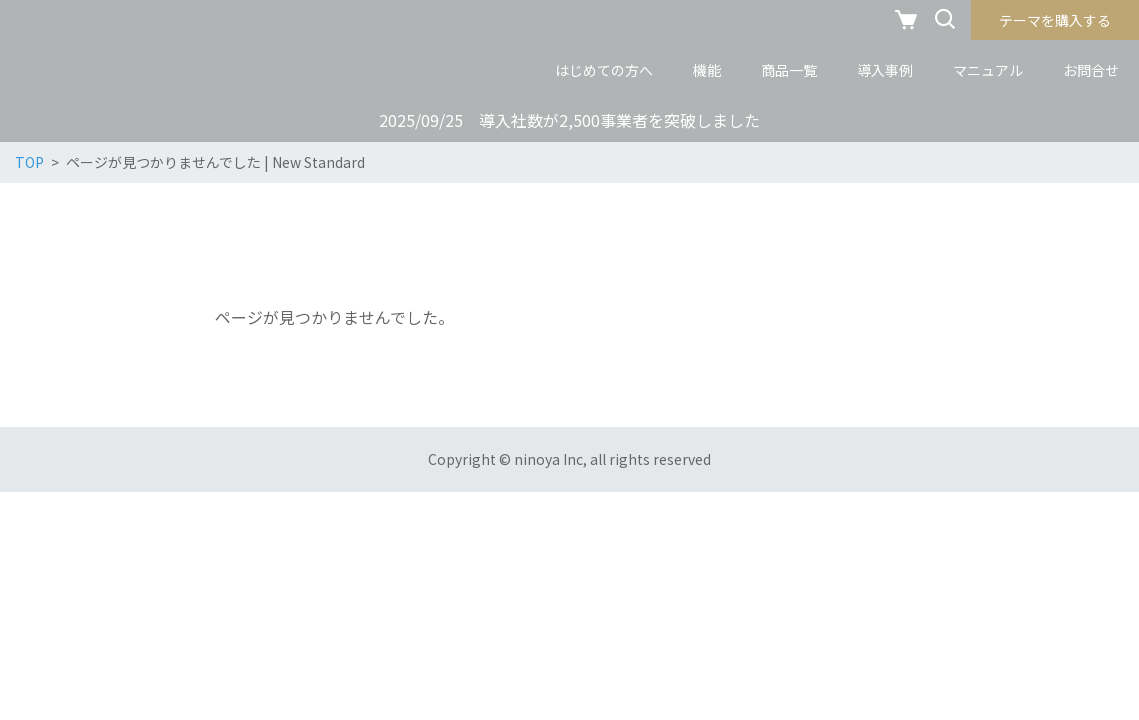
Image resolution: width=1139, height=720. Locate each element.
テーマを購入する (1055, 20)
